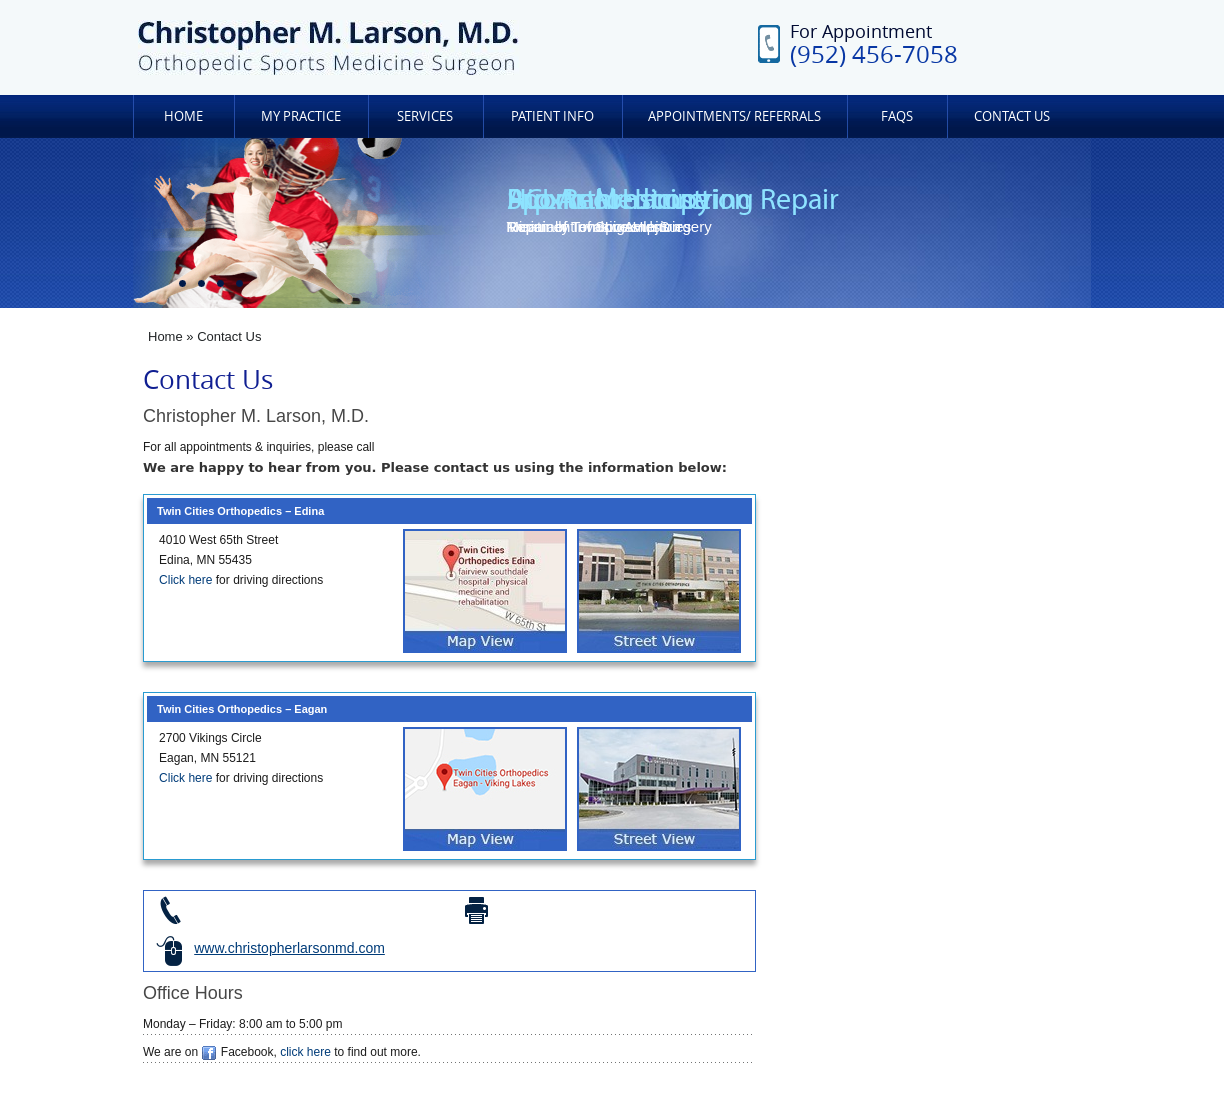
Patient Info (552, 116)
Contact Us (1012, 116)
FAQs (897, 116)
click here (305, 1052)
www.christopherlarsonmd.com (289, 948)
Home (183, 116)
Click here (185, 580)
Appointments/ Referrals (734, 116)
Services (425, 116)
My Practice (301, 116)
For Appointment (874, 43)
